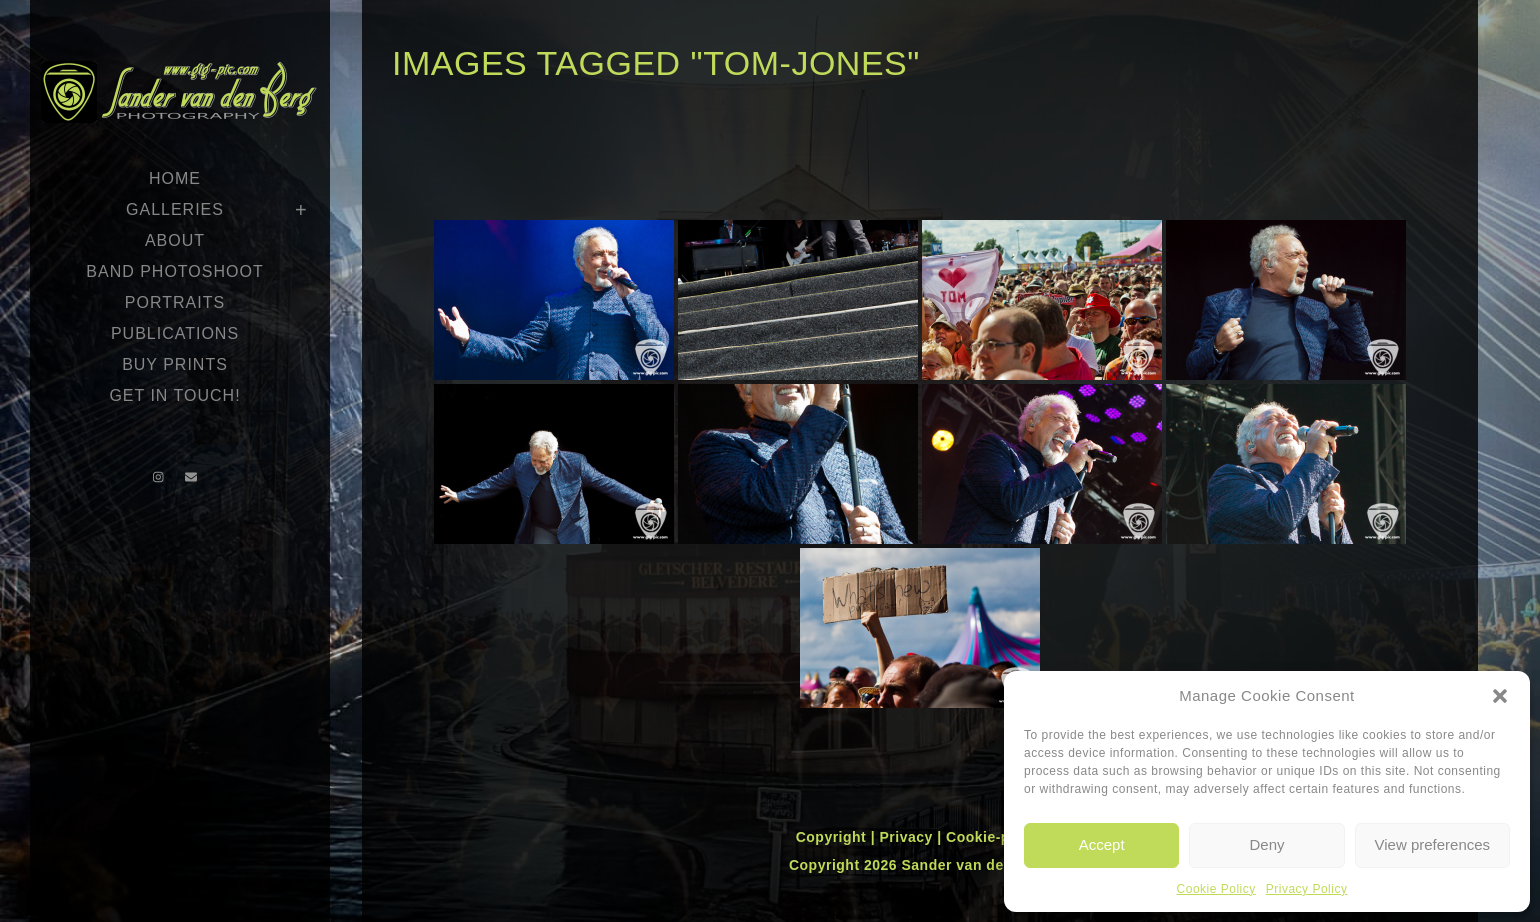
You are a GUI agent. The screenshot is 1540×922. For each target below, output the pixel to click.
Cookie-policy (995, 837)
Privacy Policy (1307, 889)
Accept (1102, 844)
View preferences (1433, 844)
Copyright (833, 837)
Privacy (908, 837)
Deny (1266, 844)
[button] (1500, 696)
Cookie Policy (1216, 889)
